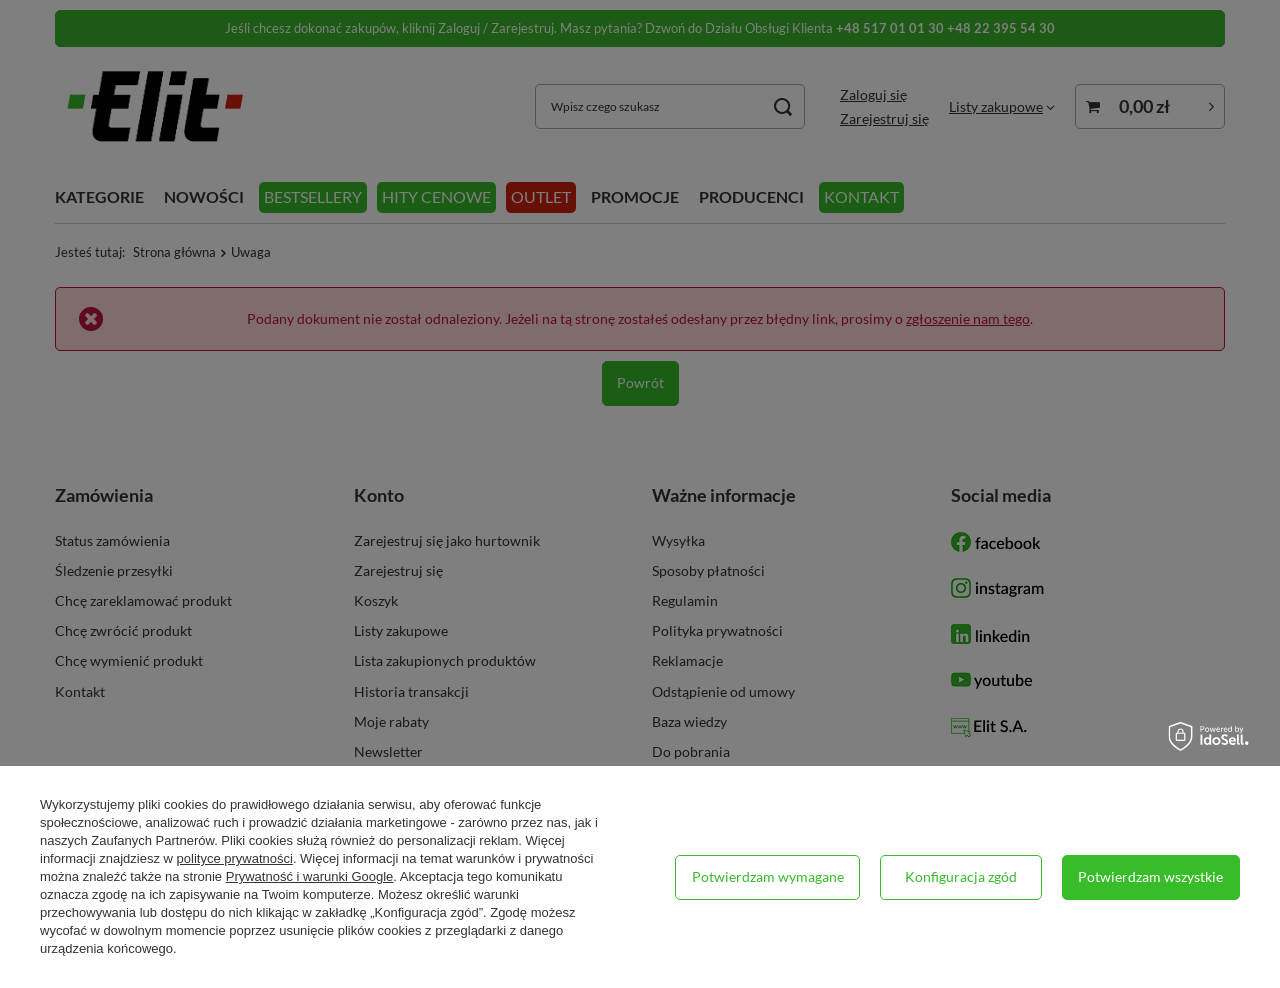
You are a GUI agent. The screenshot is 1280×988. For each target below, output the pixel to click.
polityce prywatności (235, 858)
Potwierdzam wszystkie (1150, 876)
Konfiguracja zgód (961, 876)
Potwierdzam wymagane (768, 876)
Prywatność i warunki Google (310, 876)
